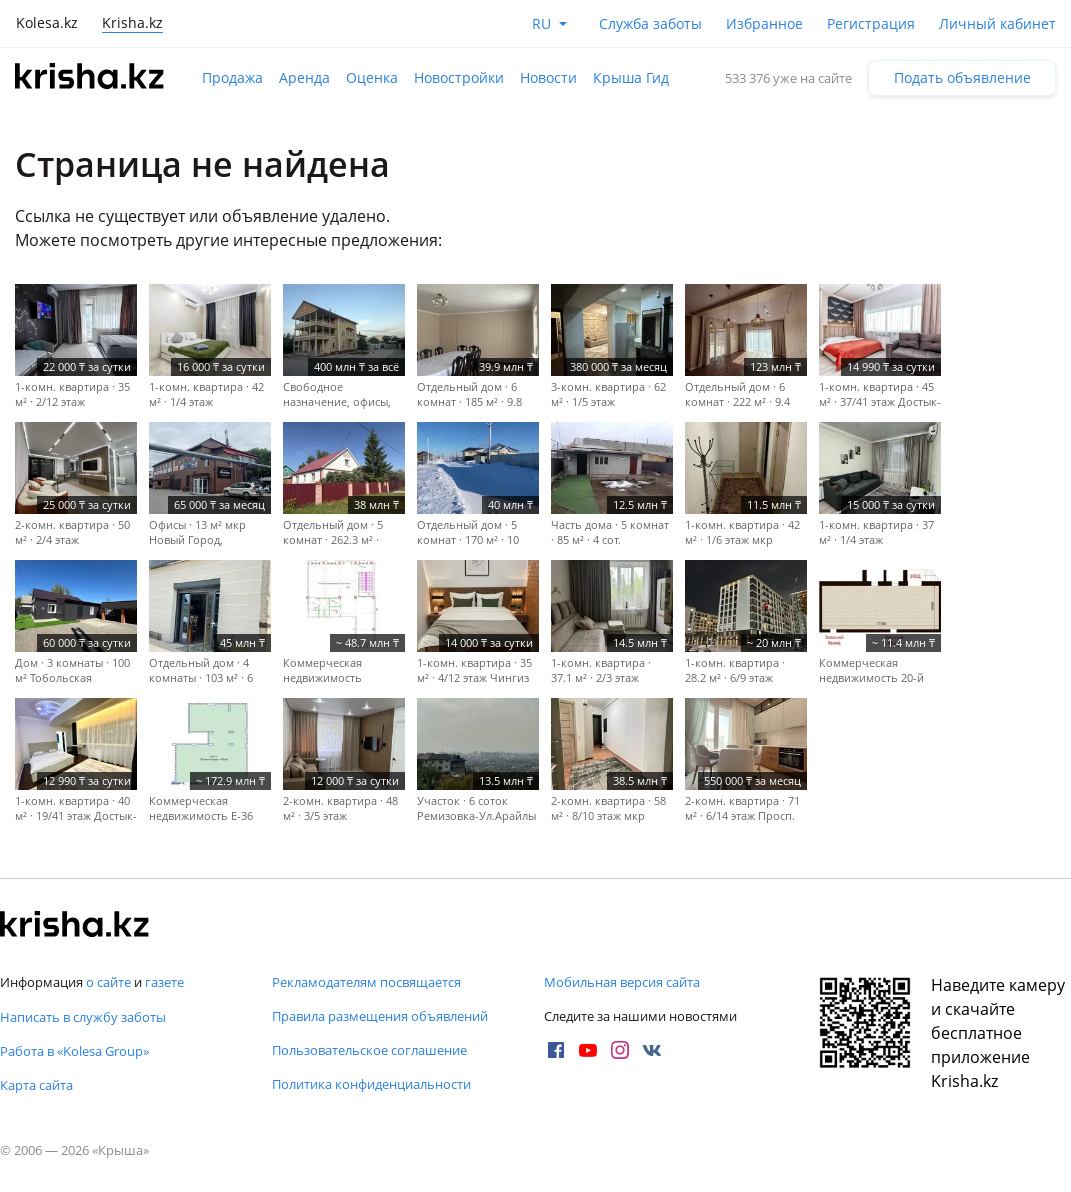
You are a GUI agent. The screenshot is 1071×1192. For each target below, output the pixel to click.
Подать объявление (962, 77)
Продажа (232, 77)
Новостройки (459, 77)
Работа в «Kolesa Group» (74, 1051)
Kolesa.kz (47, 22)
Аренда (304, 77)
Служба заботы (650, 23)
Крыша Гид (631, 77)
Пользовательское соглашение (369, 1050)
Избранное (764, 23)
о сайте (108, 982)
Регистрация (871, 23)
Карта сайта (36, 1085)
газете (164, 982)
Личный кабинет (997, 23)
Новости (548, 77)
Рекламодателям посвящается (366, 982)
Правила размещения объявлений (380, 1016)
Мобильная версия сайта (622, 982)
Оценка (372, 77)
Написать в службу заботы (83, 1017)
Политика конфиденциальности (371, 1084)
